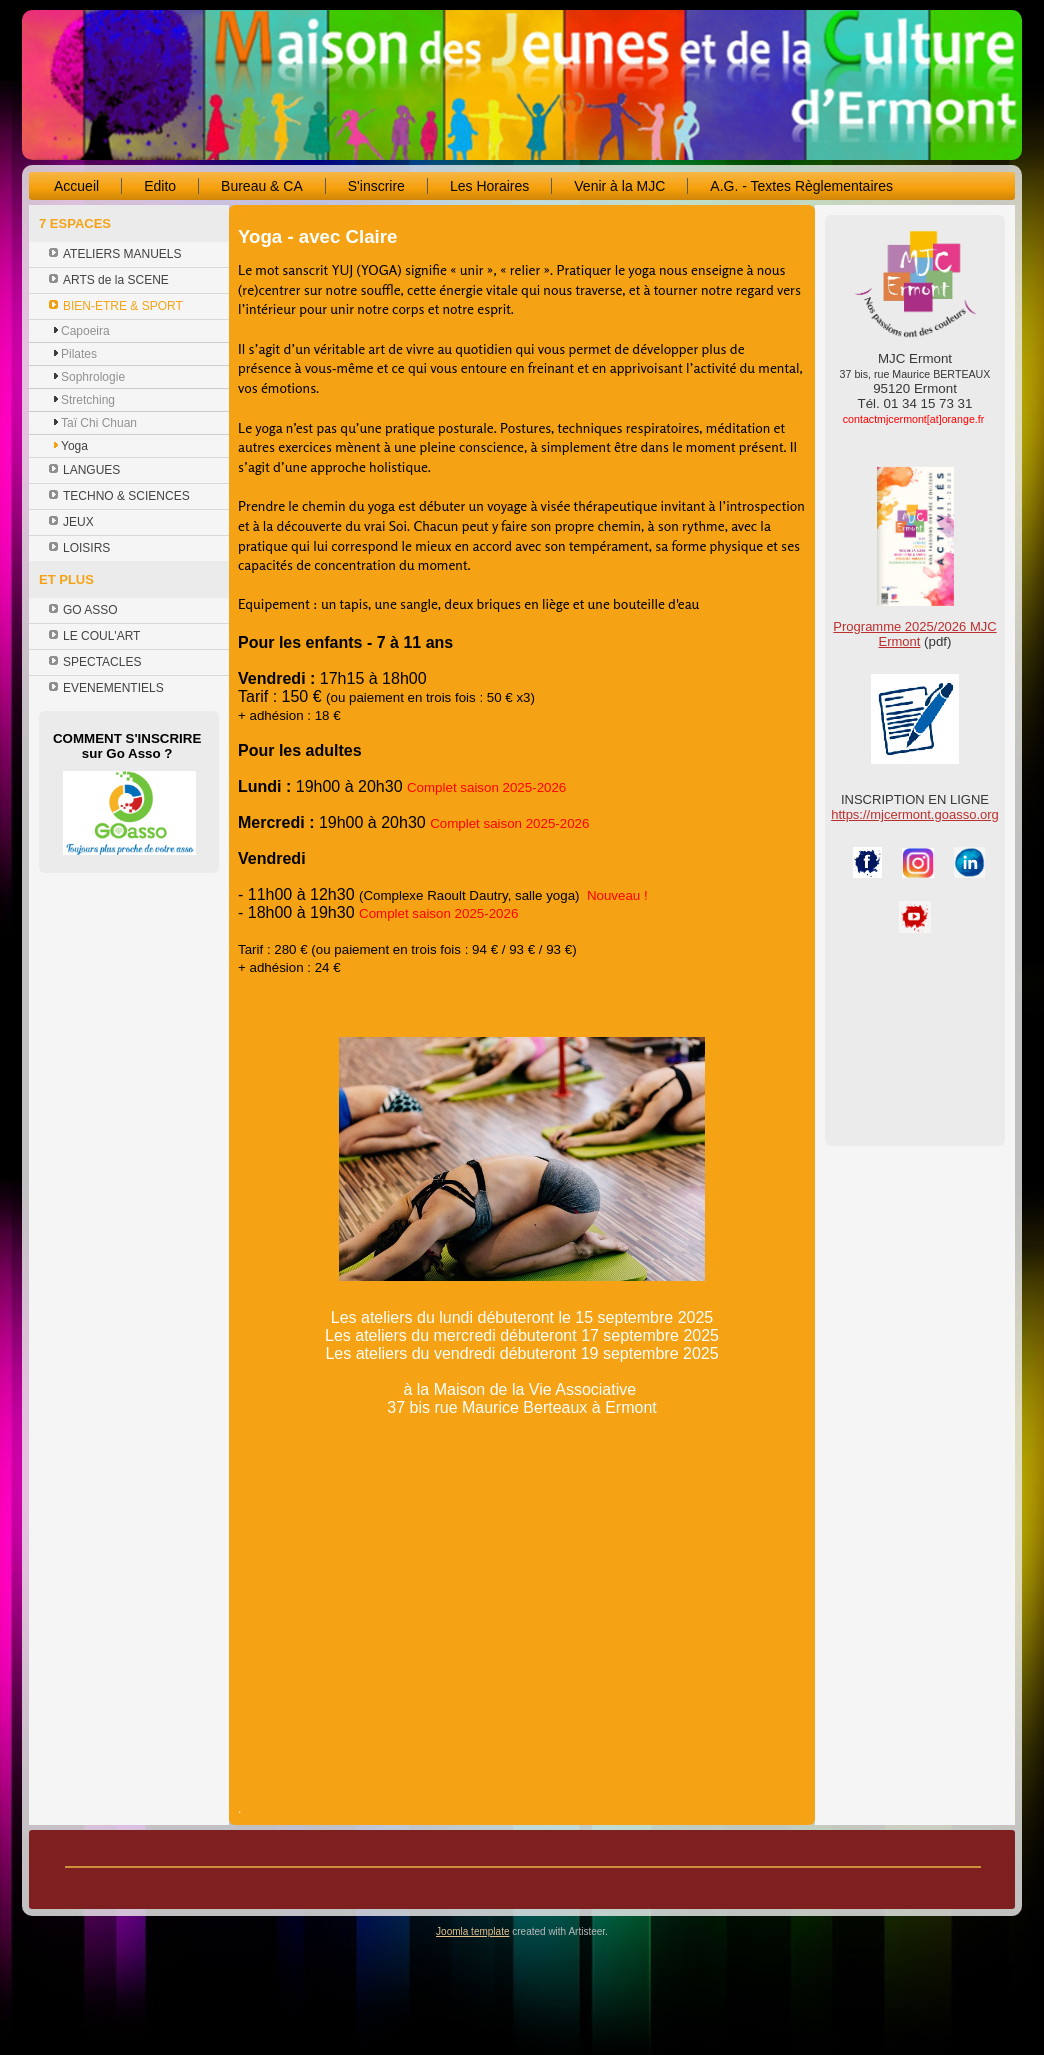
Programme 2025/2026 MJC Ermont (914, 634)
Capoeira (85, 331)
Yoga (74, 446)
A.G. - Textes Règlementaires (801, 186)
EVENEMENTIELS (113, 688)
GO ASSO (90, 610)
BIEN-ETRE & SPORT (123, 306)
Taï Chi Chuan (99, 423)
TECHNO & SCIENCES (126, 496)
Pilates (79, 354)
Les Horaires (489, 186)
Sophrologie (93, 377)
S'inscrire (376, 186)
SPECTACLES (102, 662)
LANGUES (91, 470)
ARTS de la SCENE (116, 280)
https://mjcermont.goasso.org (915, 814)
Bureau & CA (262, 186)
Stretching (88, 400)
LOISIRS (86, 548)
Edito (160, 186)
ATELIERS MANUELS (122, 254)
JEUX (78, 522)
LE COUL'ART (101, 636)
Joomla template (472, 1931)
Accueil (76, 186)
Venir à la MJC (619, 186)
